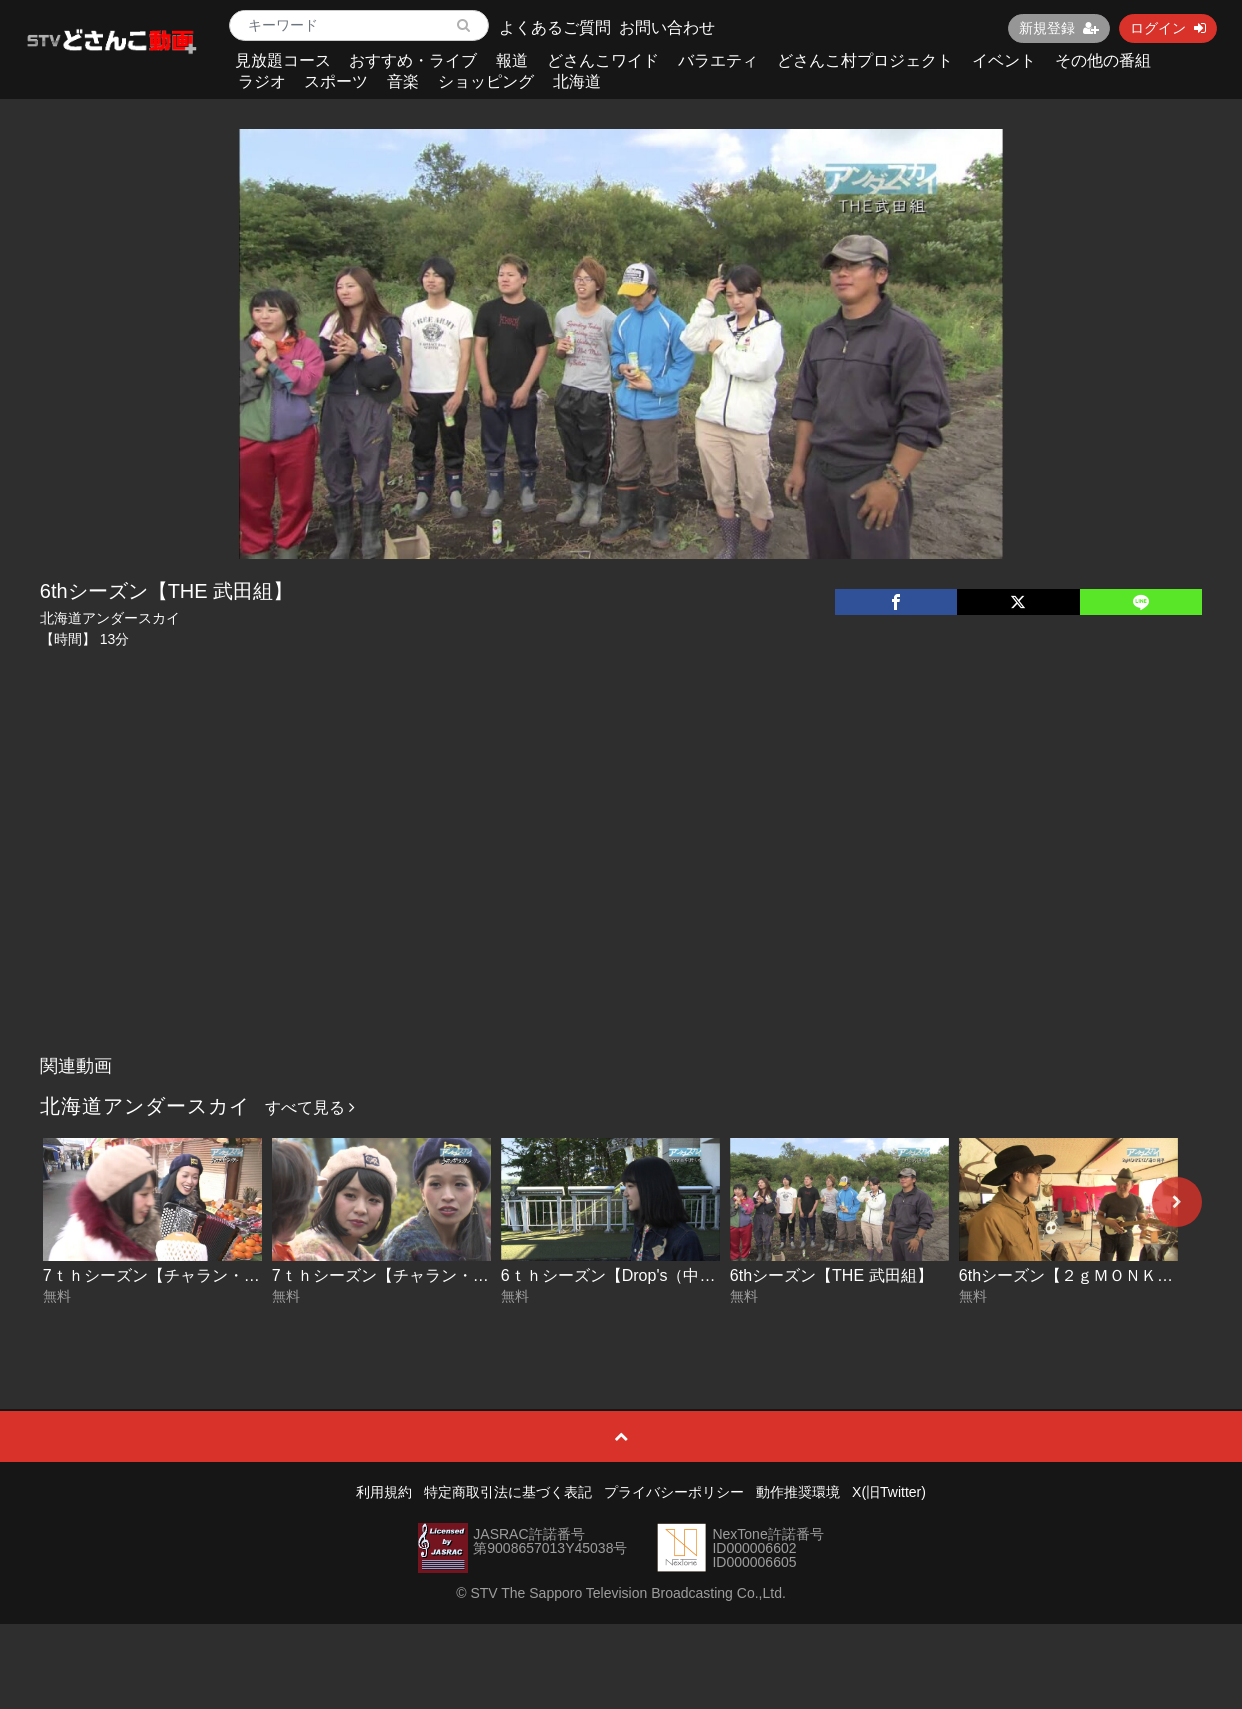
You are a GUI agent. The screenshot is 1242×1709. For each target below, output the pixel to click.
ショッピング (486, 81)
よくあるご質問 (555, 27)
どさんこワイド (603, 60)
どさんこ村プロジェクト (865, 60)
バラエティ (718, 60)
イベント (1004, 60)
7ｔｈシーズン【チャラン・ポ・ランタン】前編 (444, 1275)
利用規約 (384, 1492)
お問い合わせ (667, 27)
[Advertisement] (621, 896)
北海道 (577, 81)
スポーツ (336, 81)
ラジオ (262, 81)
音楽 (403, 81)
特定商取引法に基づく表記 (508, 1492)
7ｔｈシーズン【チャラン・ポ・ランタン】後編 (215, 1275)
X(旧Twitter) (889, 1492)
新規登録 (1059, 28)
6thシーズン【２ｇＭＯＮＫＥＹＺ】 (1090, 1275)
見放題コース (283, 60)
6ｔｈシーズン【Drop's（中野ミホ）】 (640, 1275)
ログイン (1168, 28)
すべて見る (310, 1107)
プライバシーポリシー (674, 1492)
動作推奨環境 (798, 1492)
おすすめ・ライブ (413, 60)
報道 (512, 60)
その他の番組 (1103, 60)
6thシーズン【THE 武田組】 (831, 1275)
